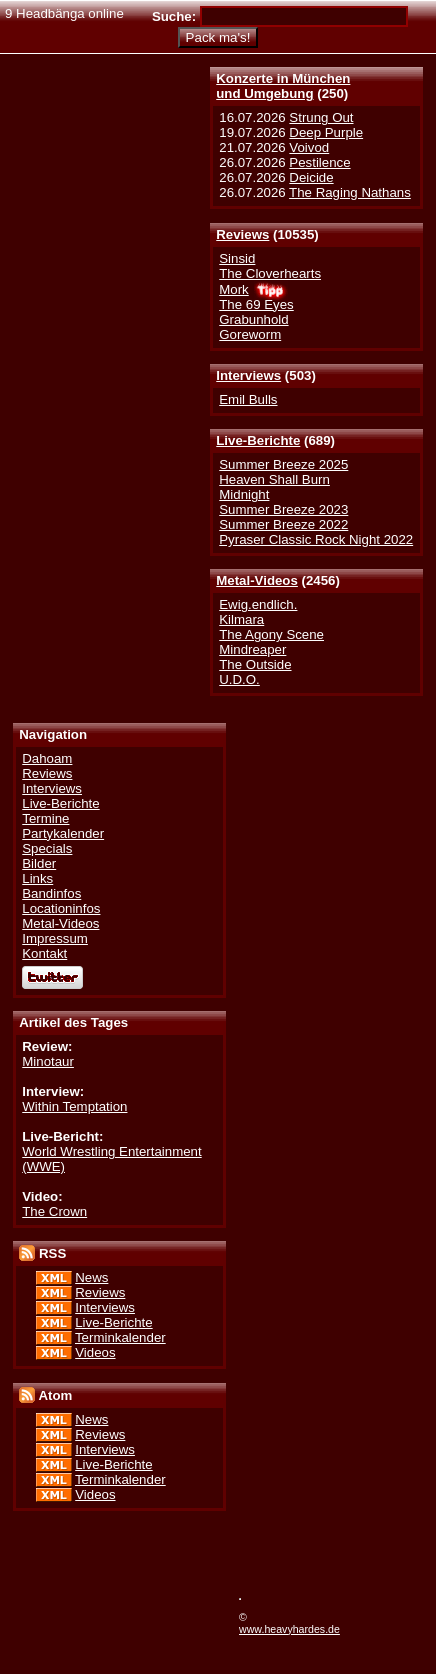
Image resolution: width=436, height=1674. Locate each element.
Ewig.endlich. (258, 604)
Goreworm (250, 334)
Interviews (248, 375)
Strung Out (321, 117)
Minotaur (48, 1061)
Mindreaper (252, 649)
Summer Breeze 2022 (283, 524)
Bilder (39, 863)
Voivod (309, 147)
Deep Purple (326, 132)
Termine (45, 818)
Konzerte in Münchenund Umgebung (283, 86)
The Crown (54, 1211)
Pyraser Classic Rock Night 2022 (316, 539)
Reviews (242, 234)
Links (37, 878)
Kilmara (241, 619)
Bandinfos (51, 893)
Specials (47, 848)
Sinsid (237, 258)
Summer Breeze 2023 (283, 509)
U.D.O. (239, 679)
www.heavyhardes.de (289, 1629)
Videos (95, 1352)
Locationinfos (61, 908)
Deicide (311, 177)
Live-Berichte (258, 440)
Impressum (55, 938)
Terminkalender (120, 1337)
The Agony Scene (271, 634)
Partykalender (63, 833)
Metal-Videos (257, 580)
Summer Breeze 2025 (283, 464)
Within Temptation (74, 1106)
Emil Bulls (248, 399)
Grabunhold (253, 319)
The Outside (255, 664)
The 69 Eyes (256, 304)
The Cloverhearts (270, 273)
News (91, 1277)
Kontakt (44, 953)
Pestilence (319, 162)
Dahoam (47, 758)
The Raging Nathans (350, 192)
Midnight (244, 494)
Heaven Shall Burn (274, 479)
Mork (233, 289)
